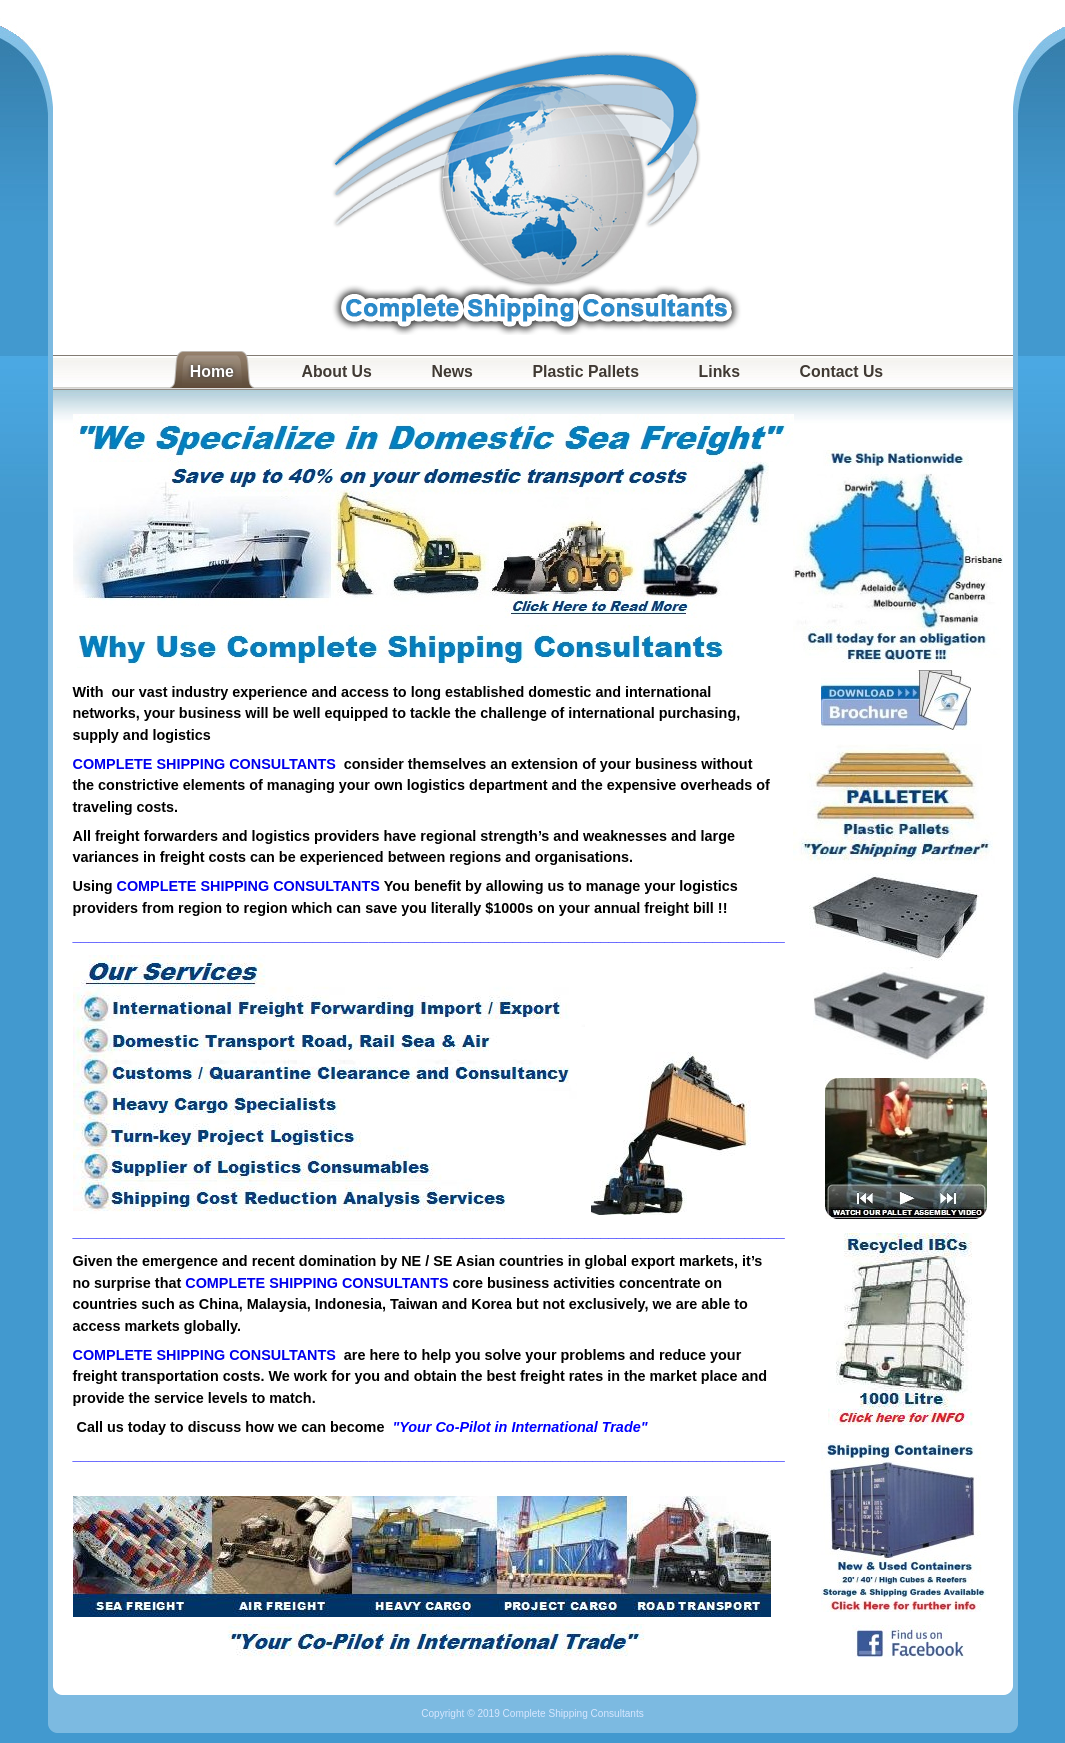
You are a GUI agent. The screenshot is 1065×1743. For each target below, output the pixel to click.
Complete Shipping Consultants (533, 185)
